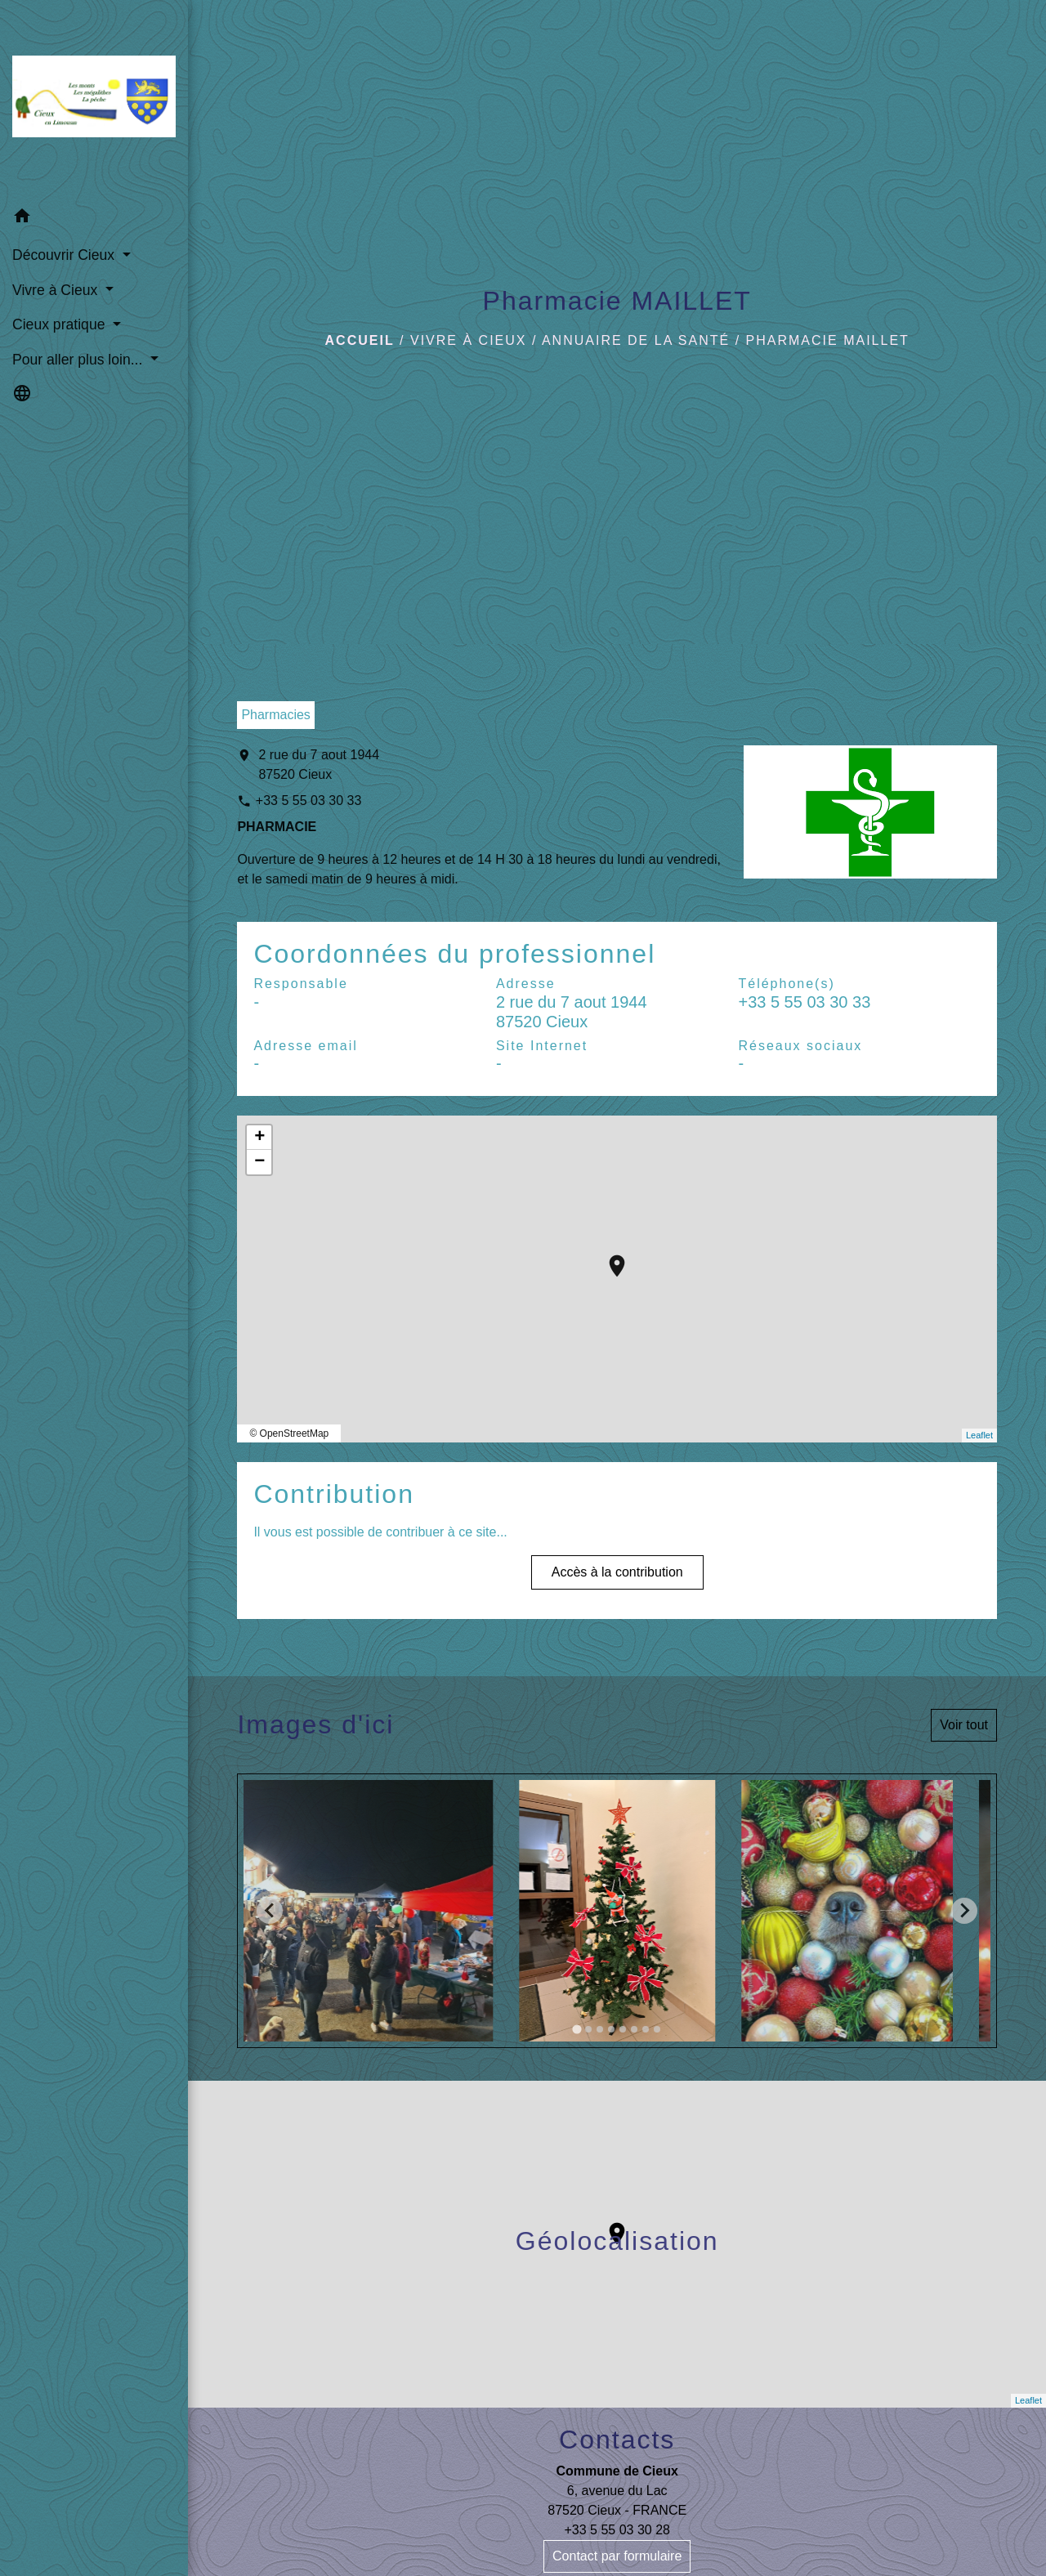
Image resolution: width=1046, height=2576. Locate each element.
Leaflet (979, 1435)
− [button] (259, 1162)
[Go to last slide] (270, 1911)
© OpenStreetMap (289, 1433)
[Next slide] (964, 1911)
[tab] (577, 2028)
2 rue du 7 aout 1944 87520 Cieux (318, 764)
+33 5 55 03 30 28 (616, 2530)
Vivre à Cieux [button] (56, 290)
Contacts (617, 2439)
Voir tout (964, 1725)
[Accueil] (94, 99)
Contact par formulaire (617, 2556)
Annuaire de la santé (636, 340)
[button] (94, 218)
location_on (609, 1258)
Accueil (360, 340)
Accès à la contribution (617, 1572)
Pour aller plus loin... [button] (79, 359)
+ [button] (259, 1137)
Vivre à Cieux (468, 340)
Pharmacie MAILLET (828, 340)
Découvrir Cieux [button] (65, 255)
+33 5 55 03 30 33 (308, 800)
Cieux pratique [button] (60, 324)
